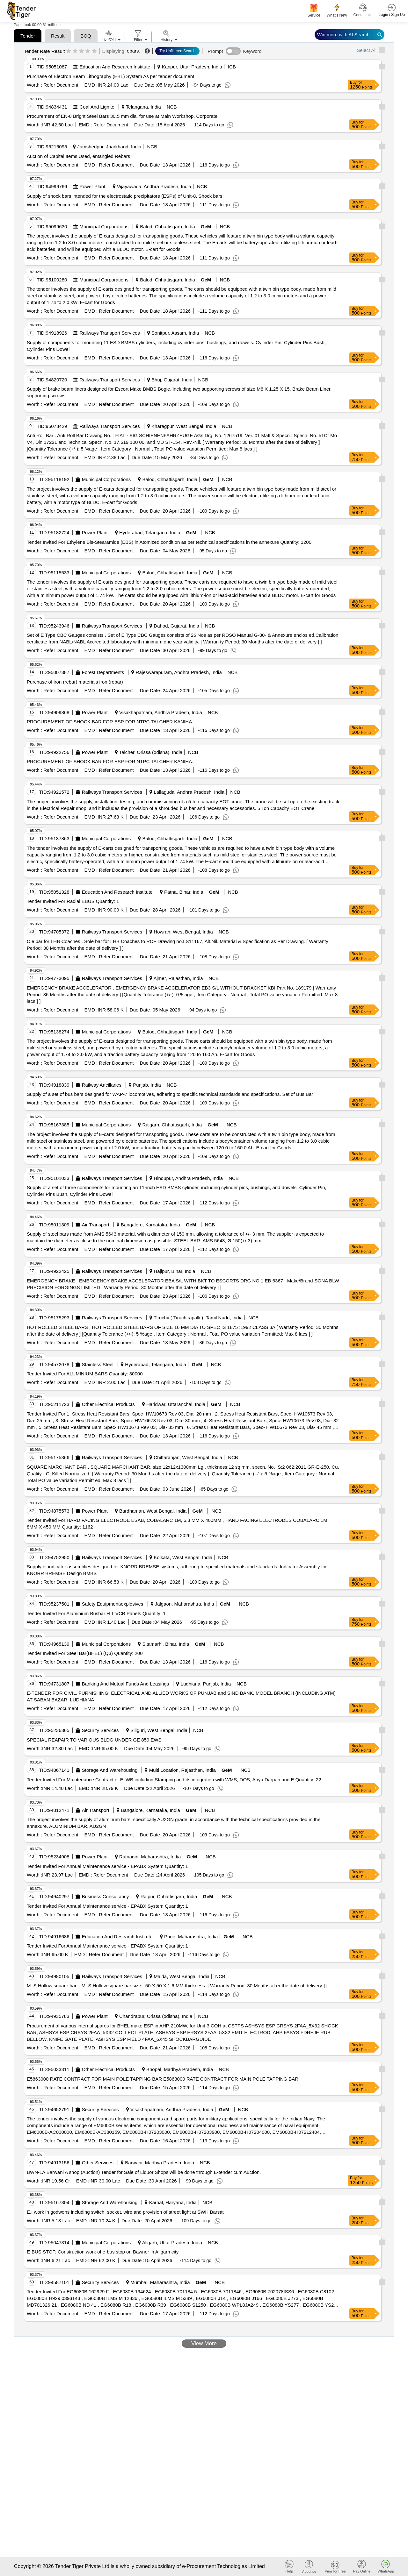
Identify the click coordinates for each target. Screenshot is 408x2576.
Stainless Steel (97, 1364)
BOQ (85, 36)
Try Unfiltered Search (177, 51)
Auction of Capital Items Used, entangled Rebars (78, 156)
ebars (133, 50)
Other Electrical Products (108, 1404)
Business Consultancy (105, 1896)
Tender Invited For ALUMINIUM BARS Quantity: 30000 (85, 1373)
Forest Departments (103, 672)
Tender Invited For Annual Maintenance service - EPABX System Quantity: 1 (107, 1866)
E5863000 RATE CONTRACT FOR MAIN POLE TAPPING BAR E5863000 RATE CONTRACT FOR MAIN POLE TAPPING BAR (162, 2079)
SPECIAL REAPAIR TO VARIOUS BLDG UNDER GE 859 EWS (94, 1739)
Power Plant (93, 186)
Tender (27, 36)
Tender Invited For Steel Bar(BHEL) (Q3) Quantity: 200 (85, 1653)
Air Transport (95, 1224)
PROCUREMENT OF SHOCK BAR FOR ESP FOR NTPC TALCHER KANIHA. (110, 721)
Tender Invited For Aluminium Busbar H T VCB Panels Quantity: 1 (96, 1613)
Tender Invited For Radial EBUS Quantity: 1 (73, 901)
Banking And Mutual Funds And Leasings (125, 1683)
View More (204, 2343)
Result (58, 36)
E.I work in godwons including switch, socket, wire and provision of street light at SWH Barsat (125, 2212)
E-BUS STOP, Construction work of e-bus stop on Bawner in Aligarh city (102, 2251)
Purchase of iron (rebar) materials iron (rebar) (75, 682)
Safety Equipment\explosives (112, 1604)
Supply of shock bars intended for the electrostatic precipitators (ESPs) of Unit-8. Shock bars (124, 196)
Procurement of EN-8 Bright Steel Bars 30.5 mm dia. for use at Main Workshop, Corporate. (123, 116)
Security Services (100, 1730)
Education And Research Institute (115, 66)
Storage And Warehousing (110, 1770)
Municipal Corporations (104, 226)
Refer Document (60, 85)
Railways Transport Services (110, 333)
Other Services (97, 2162)
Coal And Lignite (97, 107)
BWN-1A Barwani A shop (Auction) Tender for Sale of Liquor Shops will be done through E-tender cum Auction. (144, 2172)
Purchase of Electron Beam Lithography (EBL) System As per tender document (110, 76)
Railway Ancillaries (101, 1085)
